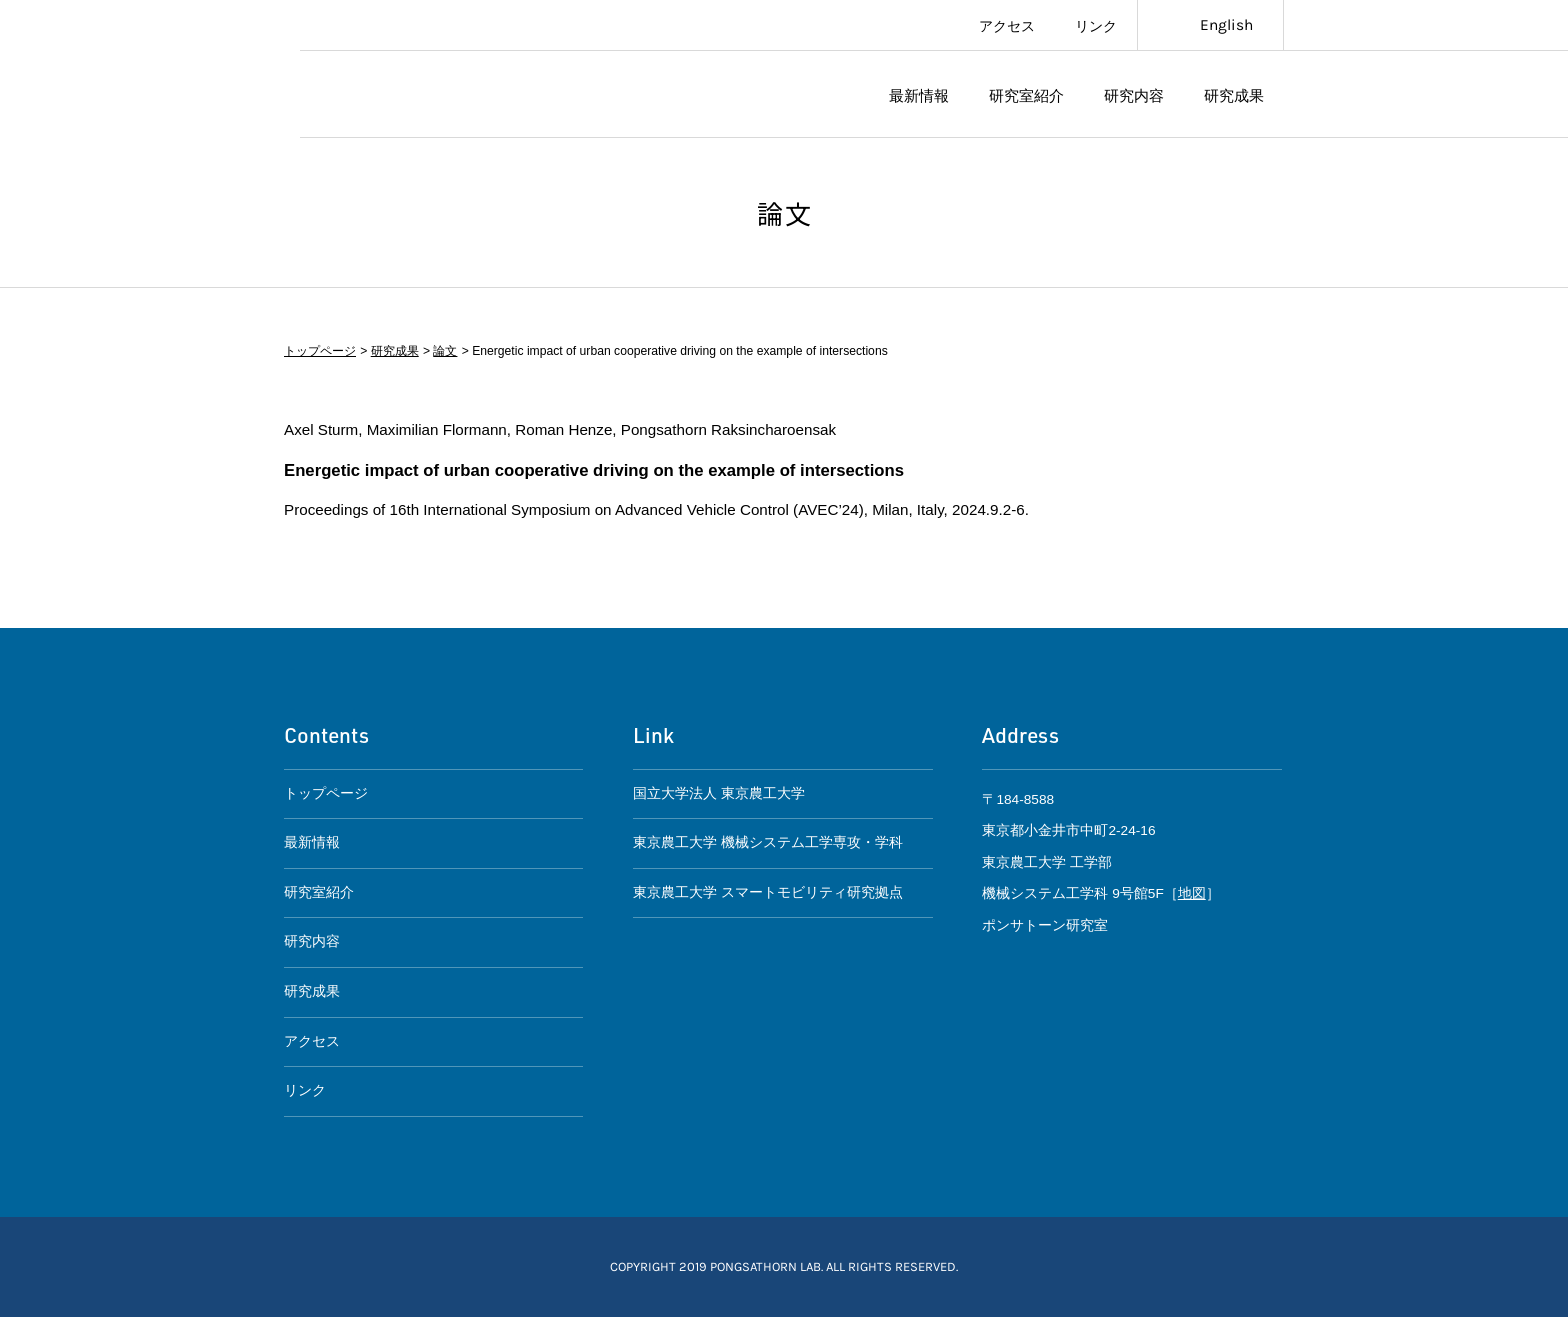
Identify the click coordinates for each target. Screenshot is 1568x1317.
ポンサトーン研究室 (451, 94)
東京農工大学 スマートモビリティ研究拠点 (768, 892)
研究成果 (1234, 94)
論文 (445, 351)
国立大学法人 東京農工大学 (719, 793)
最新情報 (919, 94)
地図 (1192, 893)
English (1226, 25)
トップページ (320, 351)
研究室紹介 (1026, 94)
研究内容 (1134, 94)
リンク (1096, 25)
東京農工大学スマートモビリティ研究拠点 (150, 69)
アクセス (1007, 25)
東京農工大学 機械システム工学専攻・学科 (768, 842)
